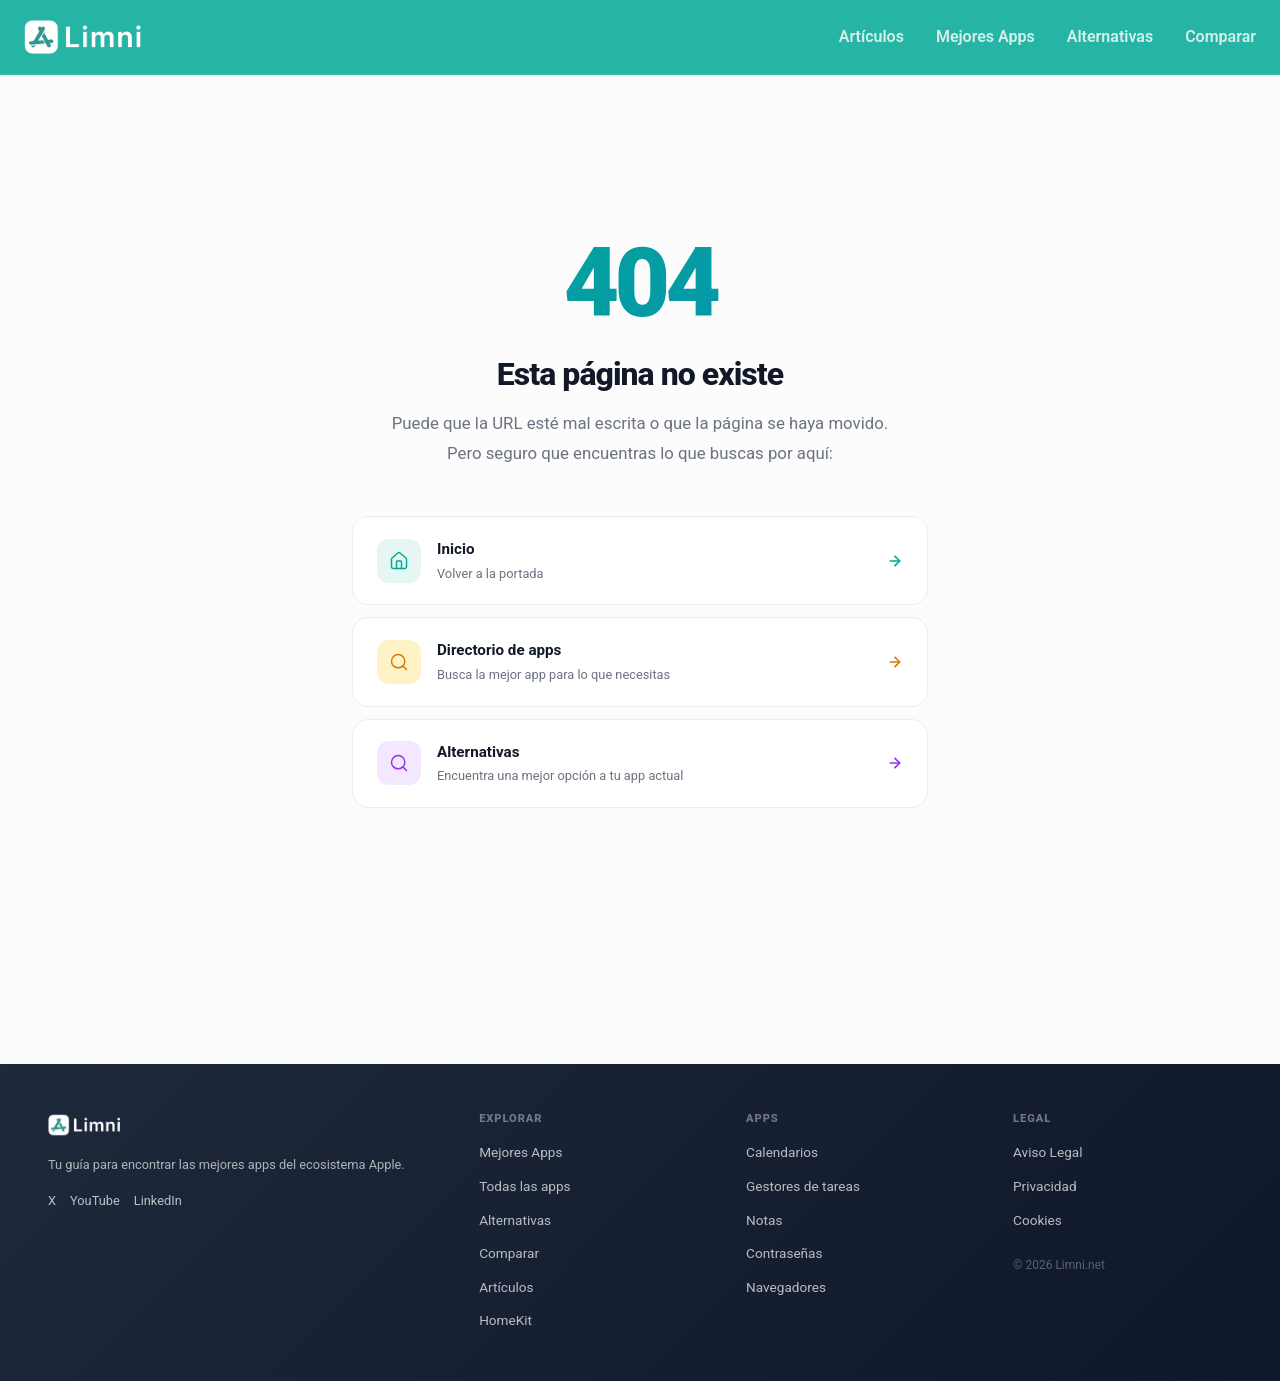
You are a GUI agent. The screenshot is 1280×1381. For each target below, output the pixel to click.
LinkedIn (158, 1200)
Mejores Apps (985, 36)
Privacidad (1045, 1186)
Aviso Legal (1047, 1152)
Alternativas (1110, 36)
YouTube (95, 1200)
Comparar (1220, 36)
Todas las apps (524, 1186)
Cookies (1037, 1220)
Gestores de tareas (803, 1186)
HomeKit (505, 1320)
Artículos (871, 36)
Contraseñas (784, 1253)
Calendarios (782, 1152)
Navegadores (786, 1287)
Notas (764, 1220)
